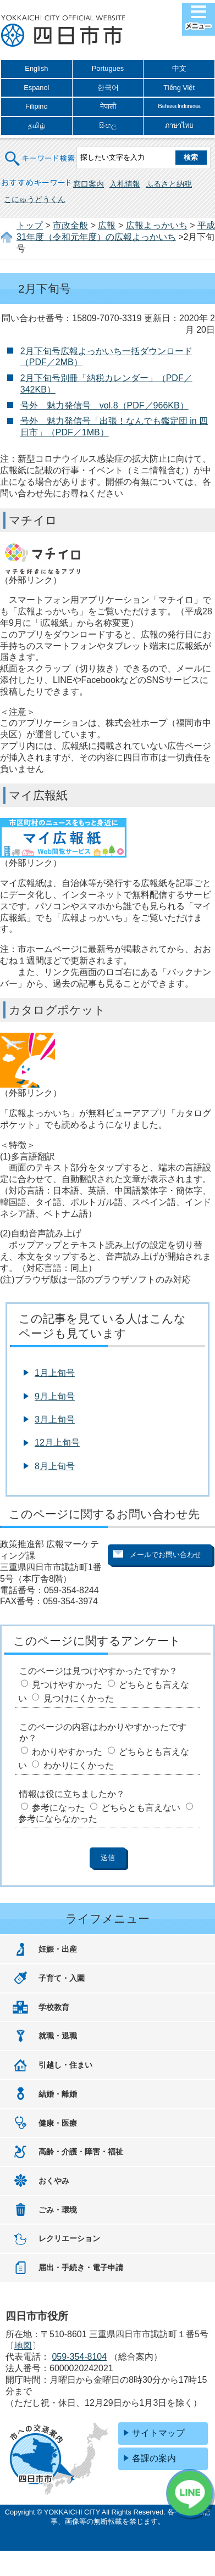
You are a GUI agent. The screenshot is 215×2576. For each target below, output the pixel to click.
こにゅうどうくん (34, 199)
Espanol (36, 87)
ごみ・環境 (57, 2209)
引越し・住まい (65, 2064)
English (36, 68)
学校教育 (53, 2007)
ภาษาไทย (179, 125)
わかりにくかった (78, 1765)
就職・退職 (57, 2035)
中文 (179, 68)
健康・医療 (57, 2123)
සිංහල (108, 125)
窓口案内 (88, 184)
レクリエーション (69, 2238)
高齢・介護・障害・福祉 (80, 2151)
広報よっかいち (157, 225)
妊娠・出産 (57, 1949)
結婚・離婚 (57, 2094)
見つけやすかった (67, 1684)
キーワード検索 (40, 151)
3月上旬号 (55, 1419)
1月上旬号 (55, 1372)
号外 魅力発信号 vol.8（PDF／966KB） (104, 405)
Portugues (108, 68)
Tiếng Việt (179, 87)
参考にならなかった (57, 1818)
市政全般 (70, 225)
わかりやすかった (67, 1751)
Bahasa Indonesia (179, 106)
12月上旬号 (57, 1442)
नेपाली (108, 106)
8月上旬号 (55, 1466)
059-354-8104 (79, 2356)
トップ (29, 225)
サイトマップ (158, 2433)
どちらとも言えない (140, 1807)
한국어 (108, 87)
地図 (23, 2345)
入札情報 (124, 184)
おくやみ (53, 2180)
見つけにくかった (78, 1698)
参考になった (58, 1807)
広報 (106, 225)
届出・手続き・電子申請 (80, 2267)
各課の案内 (154, 2458)
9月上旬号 (55, 1396)
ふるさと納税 (169, 184)
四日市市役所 (63, 31)
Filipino (36, 106)
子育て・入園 (61, 1978)
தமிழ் (36, 125)
